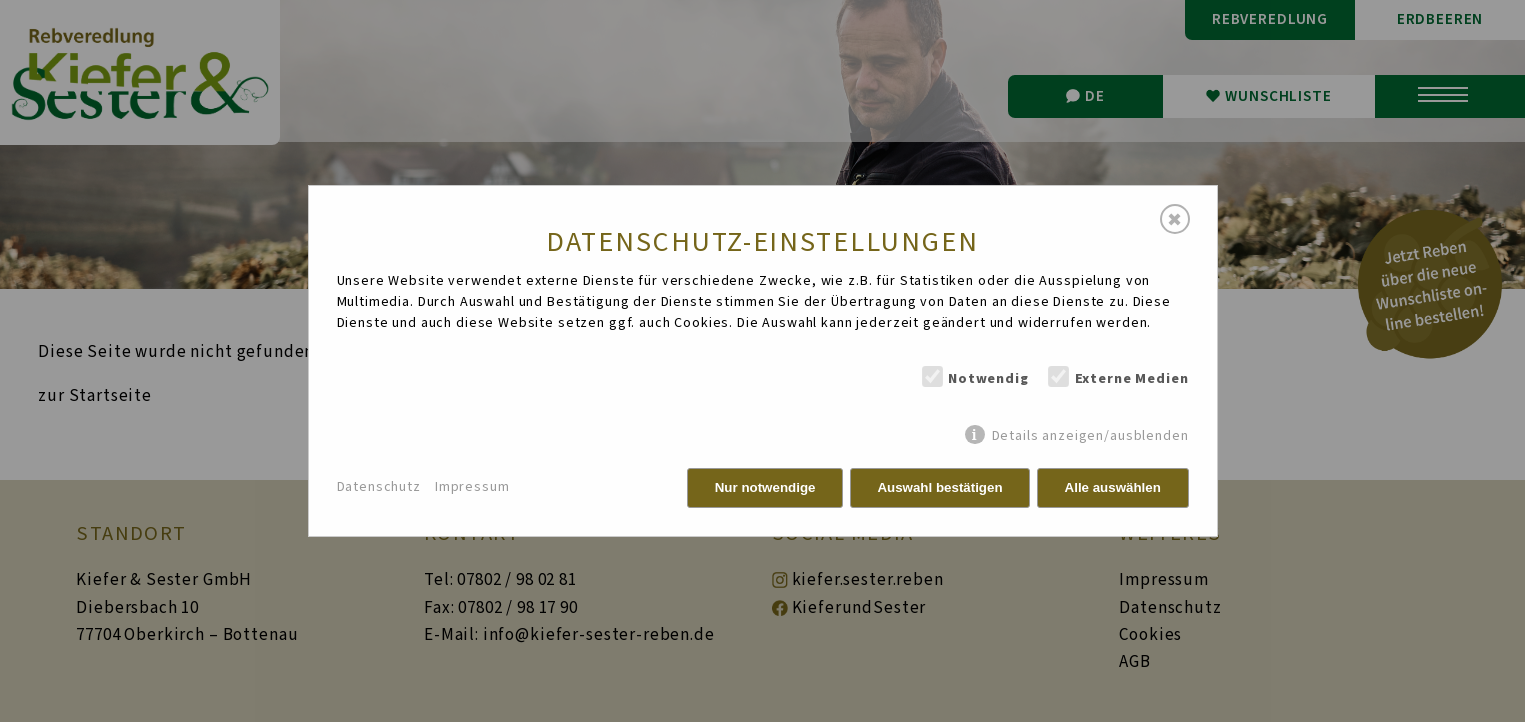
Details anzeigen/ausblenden (1090, 435)
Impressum (472, 487)
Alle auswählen (1113, 487)
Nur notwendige (765, 487)
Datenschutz (379, 487)
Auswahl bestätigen (939, 487)
